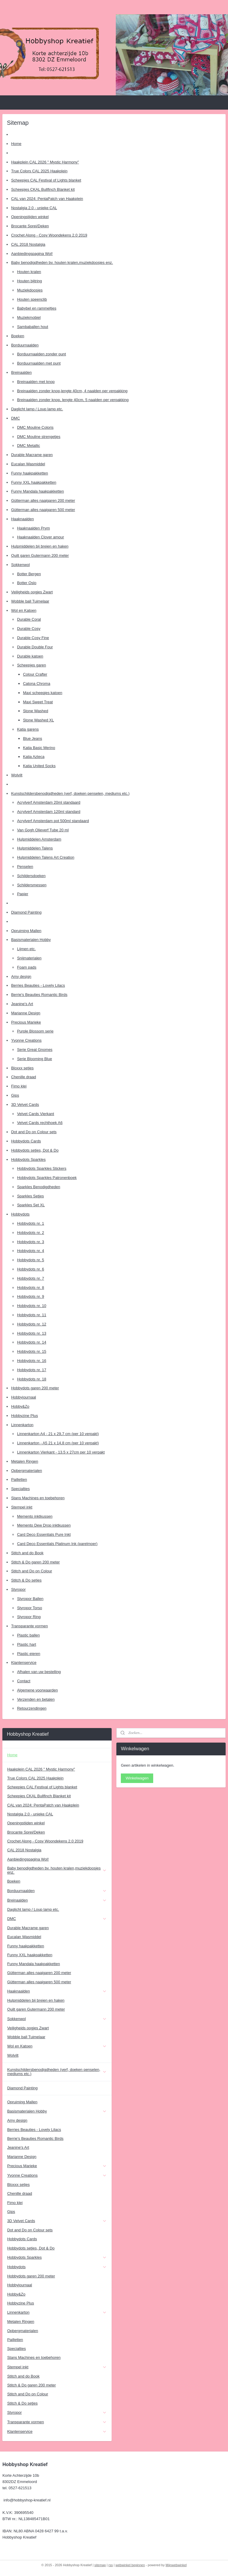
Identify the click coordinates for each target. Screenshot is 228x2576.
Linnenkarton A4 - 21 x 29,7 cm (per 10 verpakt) (58, 1434)
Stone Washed (35, 711)
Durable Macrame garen (32, 455)
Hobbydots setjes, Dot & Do (34, 1150)
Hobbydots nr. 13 (31, 1333)
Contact (23, 1681)
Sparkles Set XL (31, 1205)
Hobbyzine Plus (24, 1415)
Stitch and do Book (27, 1553)
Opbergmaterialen (26, 1470)
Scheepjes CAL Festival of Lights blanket (46, 180)
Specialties (20, 1488)
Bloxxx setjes (22, 1068)
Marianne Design (25, 1013)
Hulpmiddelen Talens (35, 848)
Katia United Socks (39, 766)
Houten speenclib (32, 299)
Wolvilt (16, 775)
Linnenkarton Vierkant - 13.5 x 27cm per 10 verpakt (60, 1452)
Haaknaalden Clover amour (40, 537)
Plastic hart (26, 1644)
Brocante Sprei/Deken (30, 226)
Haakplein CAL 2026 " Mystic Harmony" (45, 162)
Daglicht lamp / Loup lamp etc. (37, 409)
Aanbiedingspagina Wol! (32, 253)
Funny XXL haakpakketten (33, 482)
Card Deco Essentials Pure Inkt (44, 1534)
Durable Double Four (35, 647)
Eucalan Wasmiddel (28, 464)
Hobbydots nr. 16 (31, 1360)
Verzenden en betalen (36, 1699)
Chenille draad (23, 1077)
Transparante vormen (29, 1626)
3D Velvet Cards (25, 1104)
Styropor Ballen (30, 1598)
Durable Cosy (28, 628)
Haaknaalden (22, 519)
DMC (15, 418)
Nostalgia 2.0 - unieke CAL (34, 208)
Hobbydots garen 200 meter (35, 1388)
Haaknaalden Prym (33, 528)
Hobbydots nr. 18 (31, 1379)
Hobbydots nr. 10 (31, 1305)
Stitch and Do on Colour (31, 1571)
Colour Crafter (35, 674)
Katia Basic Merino (39, 747)
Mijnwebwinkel (176, 2565)
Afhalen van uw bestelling (39, 1671)
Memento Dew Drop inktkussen (44, 1525)
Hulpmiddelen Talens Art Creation (45, 857)
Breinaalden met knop (35, 381)
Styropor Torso (29, 1608)
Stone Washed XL (38, 720)
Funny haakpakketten (29, 473)
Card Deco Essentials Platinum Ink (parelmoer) (57, 1543)
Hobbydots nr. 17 (31, 1370)
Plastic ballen (28, 1635)
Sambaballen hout (32, 326)
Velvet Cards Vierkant (35, 1114)
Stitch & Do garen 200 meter (35, 1562)
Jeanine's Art (22, 1004)
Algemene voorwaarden (37, 1690)
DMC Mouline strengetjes (38, 436)
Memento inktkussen (34, 1516)
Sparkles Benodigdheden (38, 1187)
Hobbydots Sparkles (28, 1159)
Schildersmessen (31, 885)
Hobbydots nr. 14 (31, 1342)
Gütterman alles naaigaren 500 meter (43, 509)
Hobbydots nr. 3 (30, 1242)
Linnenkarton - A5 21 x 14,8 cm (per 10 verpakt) (58, 1443)
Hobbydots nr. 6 (30, 1269)
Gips (15, 1095)
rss (110, 2565)
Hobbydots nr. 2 (30, 1232)
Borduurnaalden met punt (39, 363)
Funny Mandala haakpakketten (37, 491)
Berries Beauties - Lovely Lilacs (38, 985)
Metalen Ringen (24, 1461)
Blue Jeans (32, 738)
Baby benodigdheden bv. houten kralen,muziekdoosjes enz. (62, 262)
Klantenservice (23, 1662)
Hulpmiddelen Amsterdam (39, 839)
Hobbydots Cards (26, 1141)
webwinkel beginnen (130, 2565)
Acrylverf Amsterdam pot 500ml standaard (53, 821)
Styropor (18, 1589)
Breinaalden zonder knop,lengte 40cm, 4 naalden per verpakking (72, 391)
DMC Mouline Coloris (35, 427)
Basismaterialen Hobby (31, 939)
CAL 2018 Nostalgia (28, 244)
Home (16, 143)
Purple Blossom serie (35, 1031)
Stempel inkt (21, 1507)
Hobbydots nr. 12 (31, 1324)
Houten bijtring (29, 281)
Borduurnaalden (25, 345)
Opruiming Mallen (26, 930)
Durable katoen (30, 656)
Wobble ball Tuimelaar (30, 601)
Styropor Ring (28, 1617)
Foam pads (26, 967)
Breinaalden (21, 372)
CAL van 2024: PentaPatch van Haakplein (47, 198)
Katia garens (28, 729)
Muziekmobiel (28, 317)
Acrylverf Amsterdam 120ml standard (48, 811)
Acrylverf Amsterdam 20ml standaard (48, 802)
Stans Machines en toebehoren (37, 1498)
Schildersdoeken (31, 876)
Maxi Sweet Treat (38, 702)
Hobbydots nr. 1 (30, 1223)
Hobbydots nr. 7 (30, 1278)
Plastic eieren (28, 1653)
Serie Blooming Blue (34, 1059)
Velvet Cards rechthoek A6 (39, 1122)
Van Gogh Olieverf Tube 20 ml (43, 830)
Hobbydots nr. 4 (30, 1250)
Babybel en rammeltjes (36, 308)
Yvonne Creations (26, 1040)
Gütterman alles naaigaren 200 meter (43, 500)
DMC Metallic (28, 445)
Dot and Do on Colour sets (33, 1132)
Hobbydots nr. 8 (30, 1287)
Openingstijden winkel (29, 217)
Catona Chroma (36, 683)
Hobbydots (20, 1214)
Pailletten (19, 1479)
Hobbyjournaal (23, 1397)
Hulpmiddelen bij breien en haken (39, 546)
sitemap (100, 2565)
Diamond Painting (26, 912)
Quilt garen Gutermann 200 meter (40, 555)
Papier (22, 894)
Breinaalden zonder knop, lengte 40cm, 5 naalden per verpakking (73, 400)
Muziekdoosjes (29, 290)
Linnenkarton (22, 1425)
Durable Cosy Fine (33, 638)
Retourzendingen (31, 1708)
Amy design (21, 976)
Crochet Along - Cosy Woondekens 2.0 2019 (49, 235)
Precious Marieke (26, 1022)
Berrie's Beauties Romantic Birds (39, 994)
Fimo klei (18, 1086)
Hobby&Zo (20, 1406)
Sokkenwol (20, 564)
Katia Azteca (33, 756)
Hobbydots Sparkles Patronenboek (47, 1177)
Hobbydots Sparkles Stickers (41, 1168)
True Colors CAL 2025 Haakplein (39, 171)
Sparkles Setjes (30, 1196)
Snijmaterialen (29, 958)
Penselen (25, 866)
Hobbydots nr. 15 (31, 1351)
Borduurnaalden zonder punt (41, 354)
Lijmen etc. (26, 949)
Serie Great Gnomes (34, 1049)
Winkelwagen (137, 1778)
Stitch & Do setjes (26, 1580)
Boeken (17, 336)
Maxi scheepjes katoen (42, 692)
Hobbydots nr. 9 (30, 1296)
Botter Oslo (26, 583)
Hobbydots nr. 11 (31, 1315)
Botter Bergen (29, 573)
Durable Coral (29, 619)
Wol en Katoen (23, 610)
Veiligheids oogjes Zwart (32, 592)
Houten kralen (29, 271)
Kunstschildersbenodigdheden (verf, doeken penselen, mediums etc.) (70, 793)
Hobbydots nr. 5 (30, 1260)
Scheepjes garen (31, 665)
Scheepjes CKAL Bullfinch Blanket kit (43, 189)
